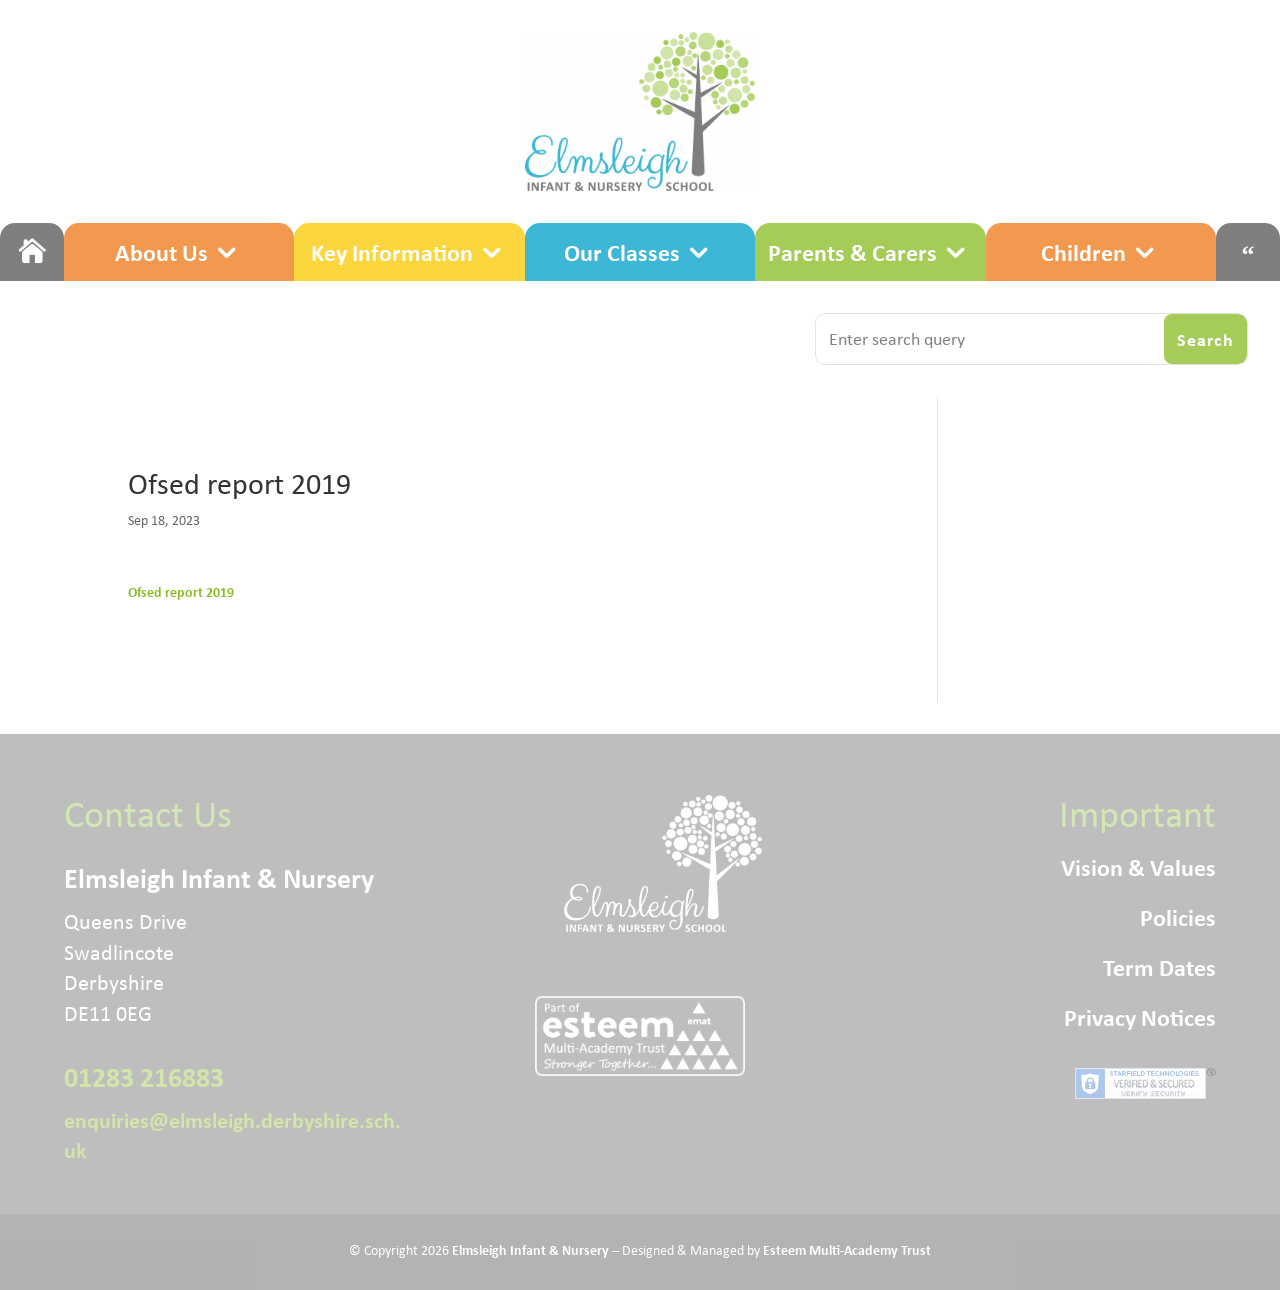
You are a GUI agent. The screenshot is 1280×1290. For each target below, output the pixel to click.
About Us (161, 252)
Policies (1178, 921)
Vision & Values (1138, 871)
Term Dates (1159, 971)
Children (1083, 252)
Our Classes (622, 252)
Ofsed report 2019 (181, 591)
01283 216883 (144, 1077)
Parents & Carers (852, 252)
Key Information (392, 252)
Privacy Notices (1140, 1021)
